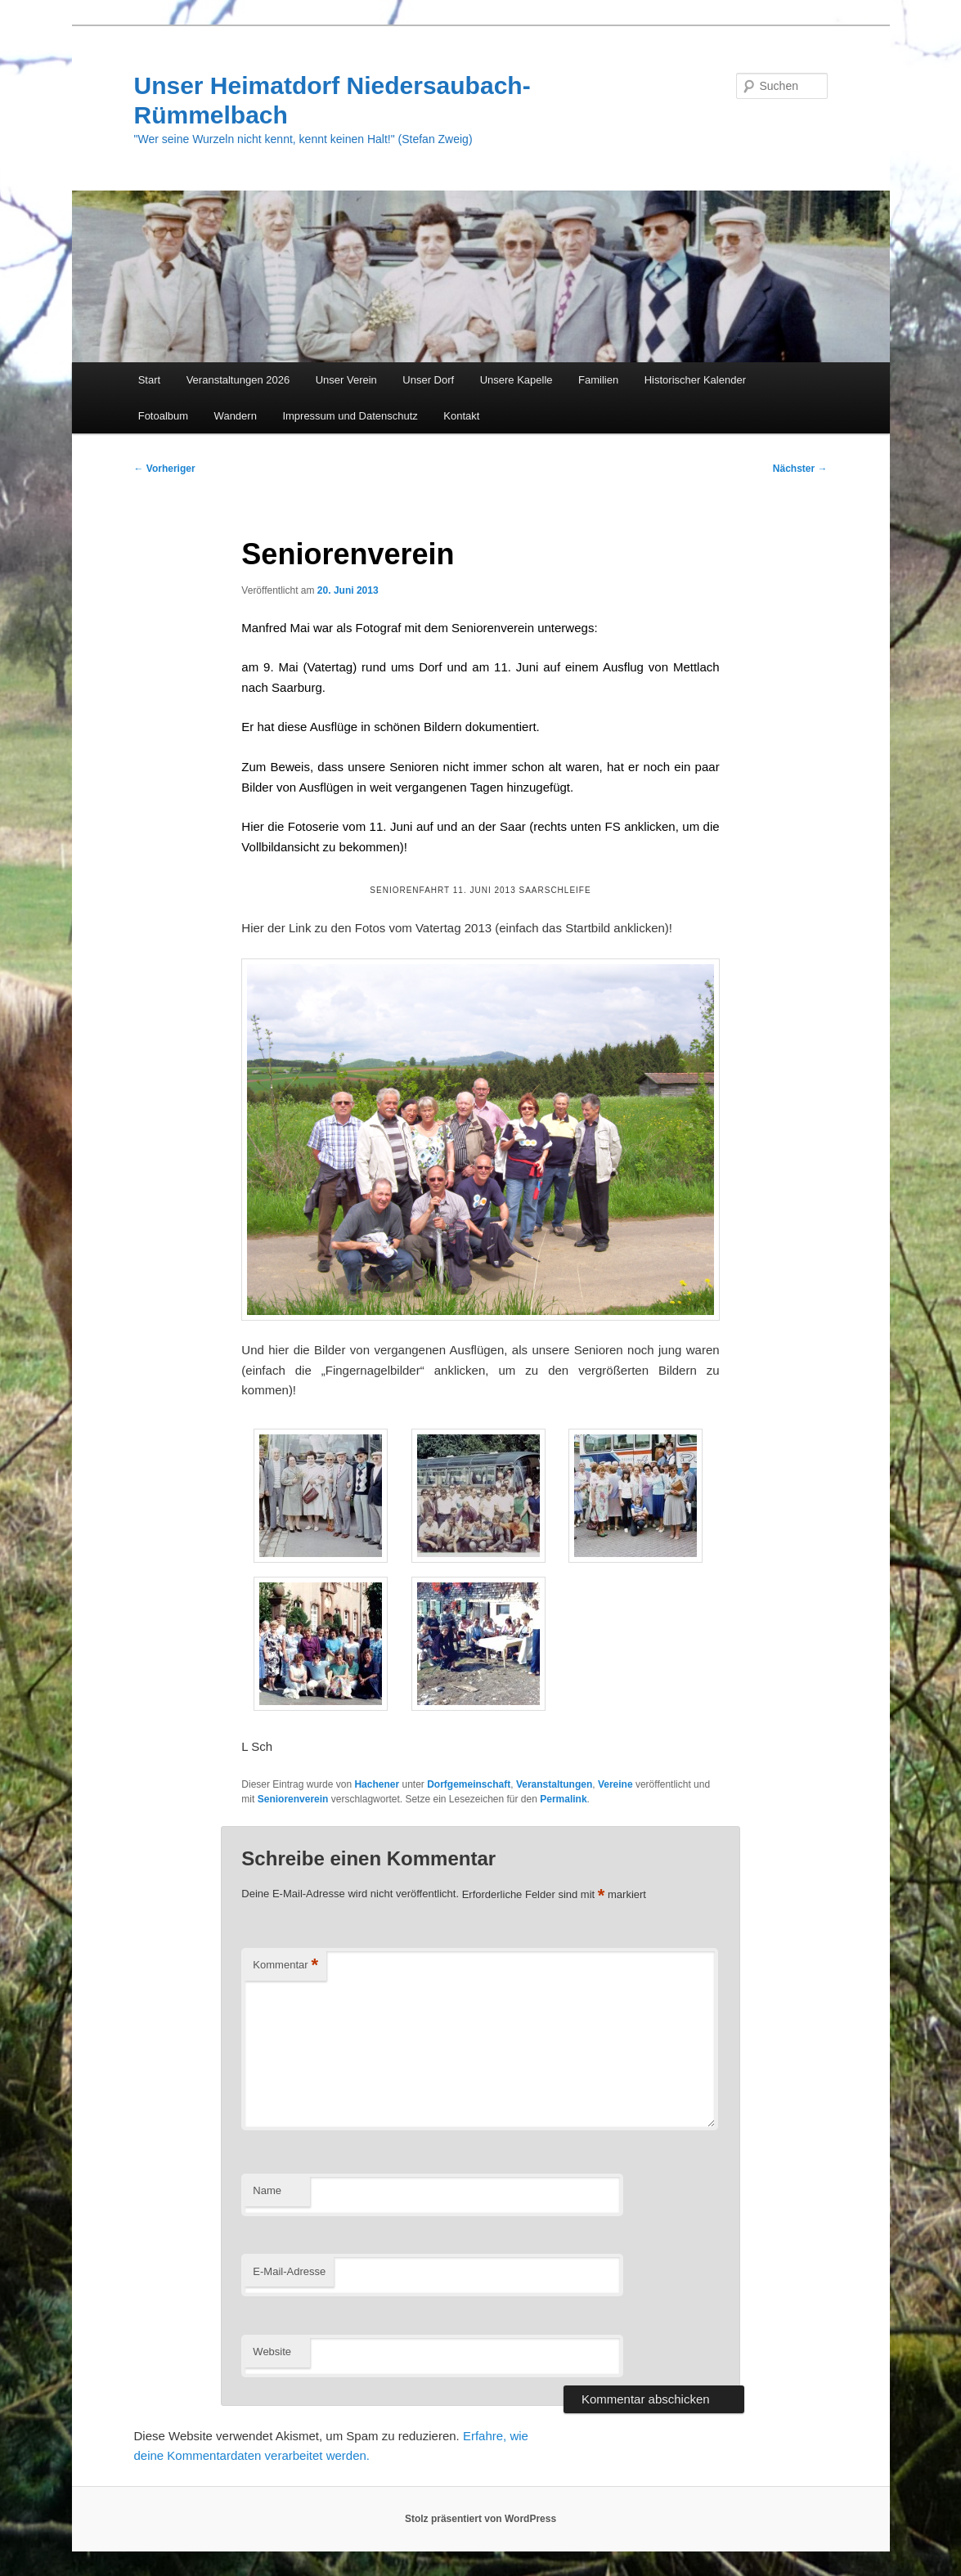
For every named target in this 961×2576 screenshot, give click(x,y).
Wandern (235, 416)
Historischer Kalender (695, 380)
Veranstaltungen (554, 1784)
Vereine (615, 1784)
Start (149, 380)
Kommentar (285, 1965)
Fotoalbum (163, 416)
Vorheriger (164, 468)
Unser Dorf (428, 380)
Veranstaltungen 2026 (238, 380)
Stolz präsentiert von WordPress (480, 2518)
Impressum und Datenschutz (349, 416)
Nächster (800, 468)
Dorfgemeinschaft (468, 1784)
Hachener (376, 1784)
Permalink (563, 1799)
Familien (598, 380)
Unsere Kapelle (516, 380)
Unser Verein (346, 380)
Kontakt (461, 416)
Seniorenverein (293, 1799)
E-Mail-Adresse (289, 2271)
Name (267, 2190)
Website (272, 2351)
